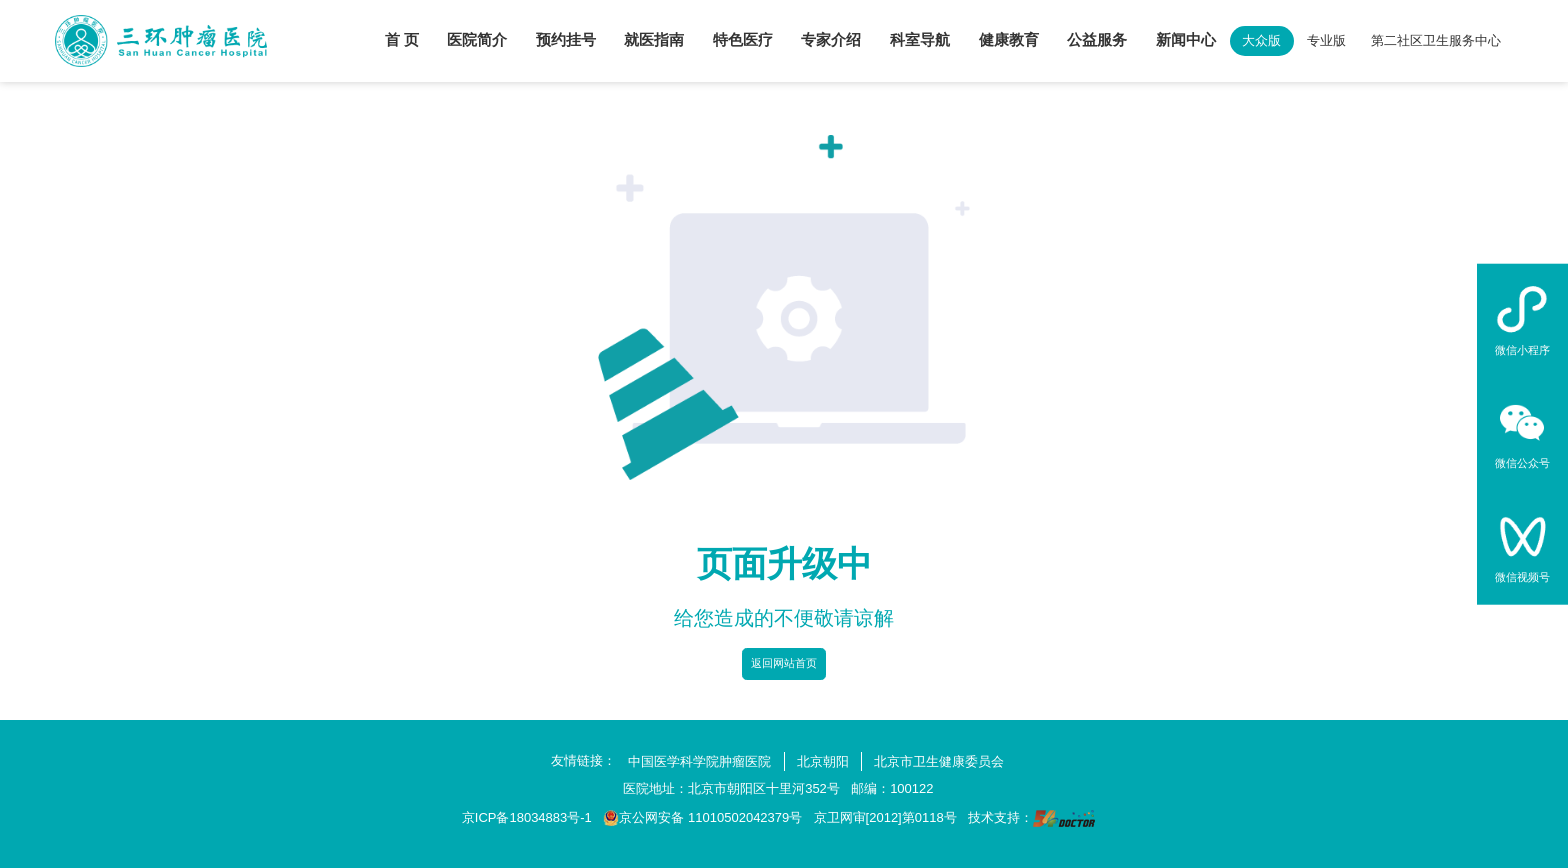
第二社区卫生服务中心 (1436, 40)
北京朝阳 (823, 761)
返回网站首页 (784, 663)
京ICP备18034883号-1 (527, 817)
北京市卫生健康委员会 (939, 761)
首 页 (402, 40)
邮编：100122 (892, 788)
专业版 (1326, 40)
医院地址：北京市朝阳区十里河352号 (731, 788)
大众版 (1261, 40)
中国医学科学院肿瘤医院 (699, 761)
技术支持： (1031, 818)
